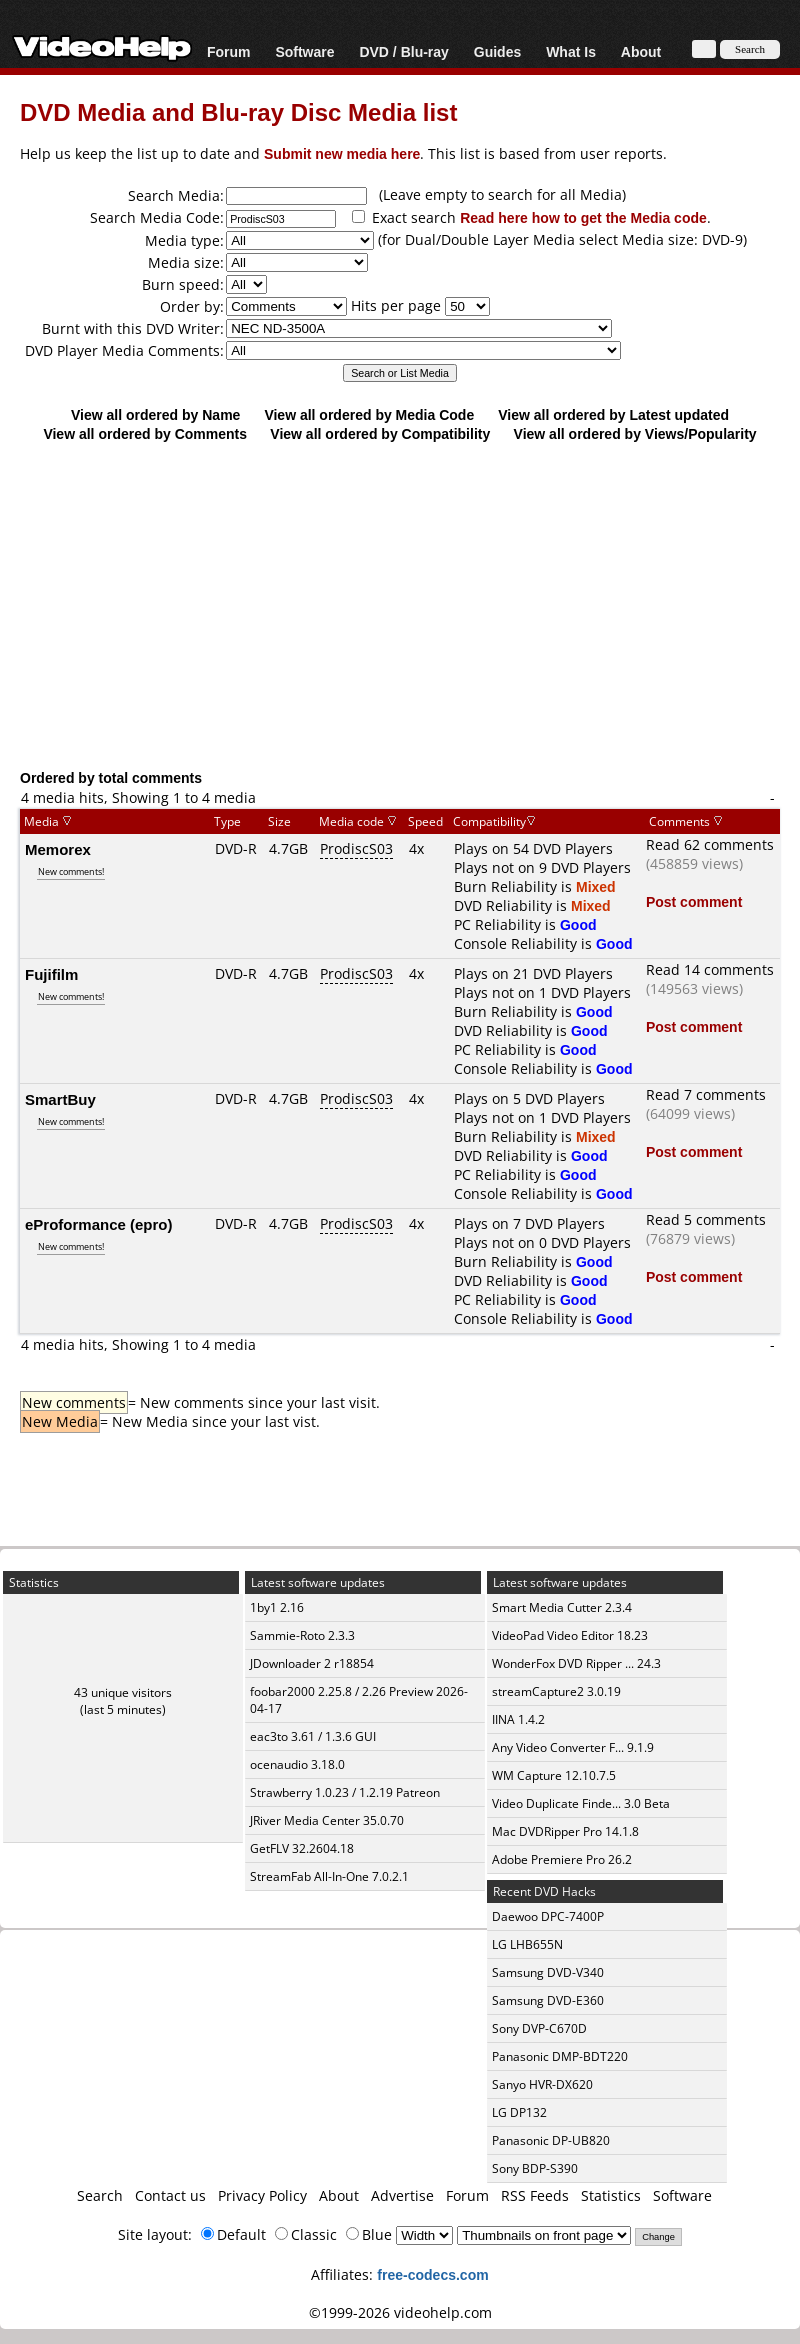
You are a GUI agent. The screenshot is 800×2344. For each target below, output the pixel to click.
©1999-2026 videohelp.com (400, 2312)
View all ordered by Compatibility (380, 433)
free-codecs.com (432, 2274)
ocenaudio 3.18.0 (297, 1764)
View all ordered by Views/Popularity (635, 433)
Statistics (611, 2195)
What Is (571, 51)
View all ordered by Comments (145, 433)
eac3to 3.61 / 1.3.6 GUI (313, 1736)
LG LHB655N (527, 1944)
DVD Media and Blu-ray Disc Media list (238, 111)
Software (304, 51)
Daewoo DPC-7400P (548, 1916)
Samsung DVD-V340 (548, 1972)
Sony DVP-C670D (539, 2028)
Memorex (58, 849)
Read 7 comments (706, 1094)
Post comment (694, 901)
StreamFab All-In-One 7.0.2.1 (329, 1876)
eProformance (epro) (99, 1224)
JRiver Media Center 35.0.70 (327, 1820)
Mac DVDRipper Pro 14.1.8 (565, 1831)
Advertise (402, 2195)
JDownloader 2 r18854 (312, 1663)
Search (100, 2195)
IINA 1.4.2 (518, 1719)
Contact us (170, 2195)
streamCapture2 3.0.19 (556, 1691)
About (641, 51)
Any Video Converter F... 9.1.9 (573, 1747)
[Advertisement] (400, 605)
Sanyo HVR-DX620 (542, 2084)
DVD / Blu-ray (403, 51)
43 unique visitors (123, 1692)
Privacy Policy (262, 2195)
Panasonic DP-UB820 (551, 2140)
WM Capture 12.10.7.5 (554, 1775)
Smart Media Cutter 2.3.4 (562, 1607)
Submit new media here (342, 153)
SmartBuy (60, 1099)
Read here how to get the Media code (583, 217)
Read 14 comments (710, 969)
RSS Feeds (535, 2195)
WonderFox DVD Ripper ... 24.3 (576, 1663)
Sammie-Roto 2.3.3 (302, 1635)
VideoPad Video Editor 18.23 (570, 1635)
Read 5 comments (706, 1219)
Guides (497, 51)
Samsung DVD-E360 (548, 2000)
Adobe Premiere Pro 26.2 (562, 1859)
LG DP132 (519, 2112)
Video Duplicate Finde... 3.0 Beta (581, 1803)
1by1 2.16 (277, 1607)
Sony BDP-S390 (535, 2168)
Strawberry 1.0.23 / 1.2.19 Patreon (345, 1792)
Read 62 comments (710, 844)
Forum (229, 51)
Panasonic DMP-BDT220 (560, 2056)
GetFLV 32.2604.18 (302, 1848)
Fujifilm (51, 974)
